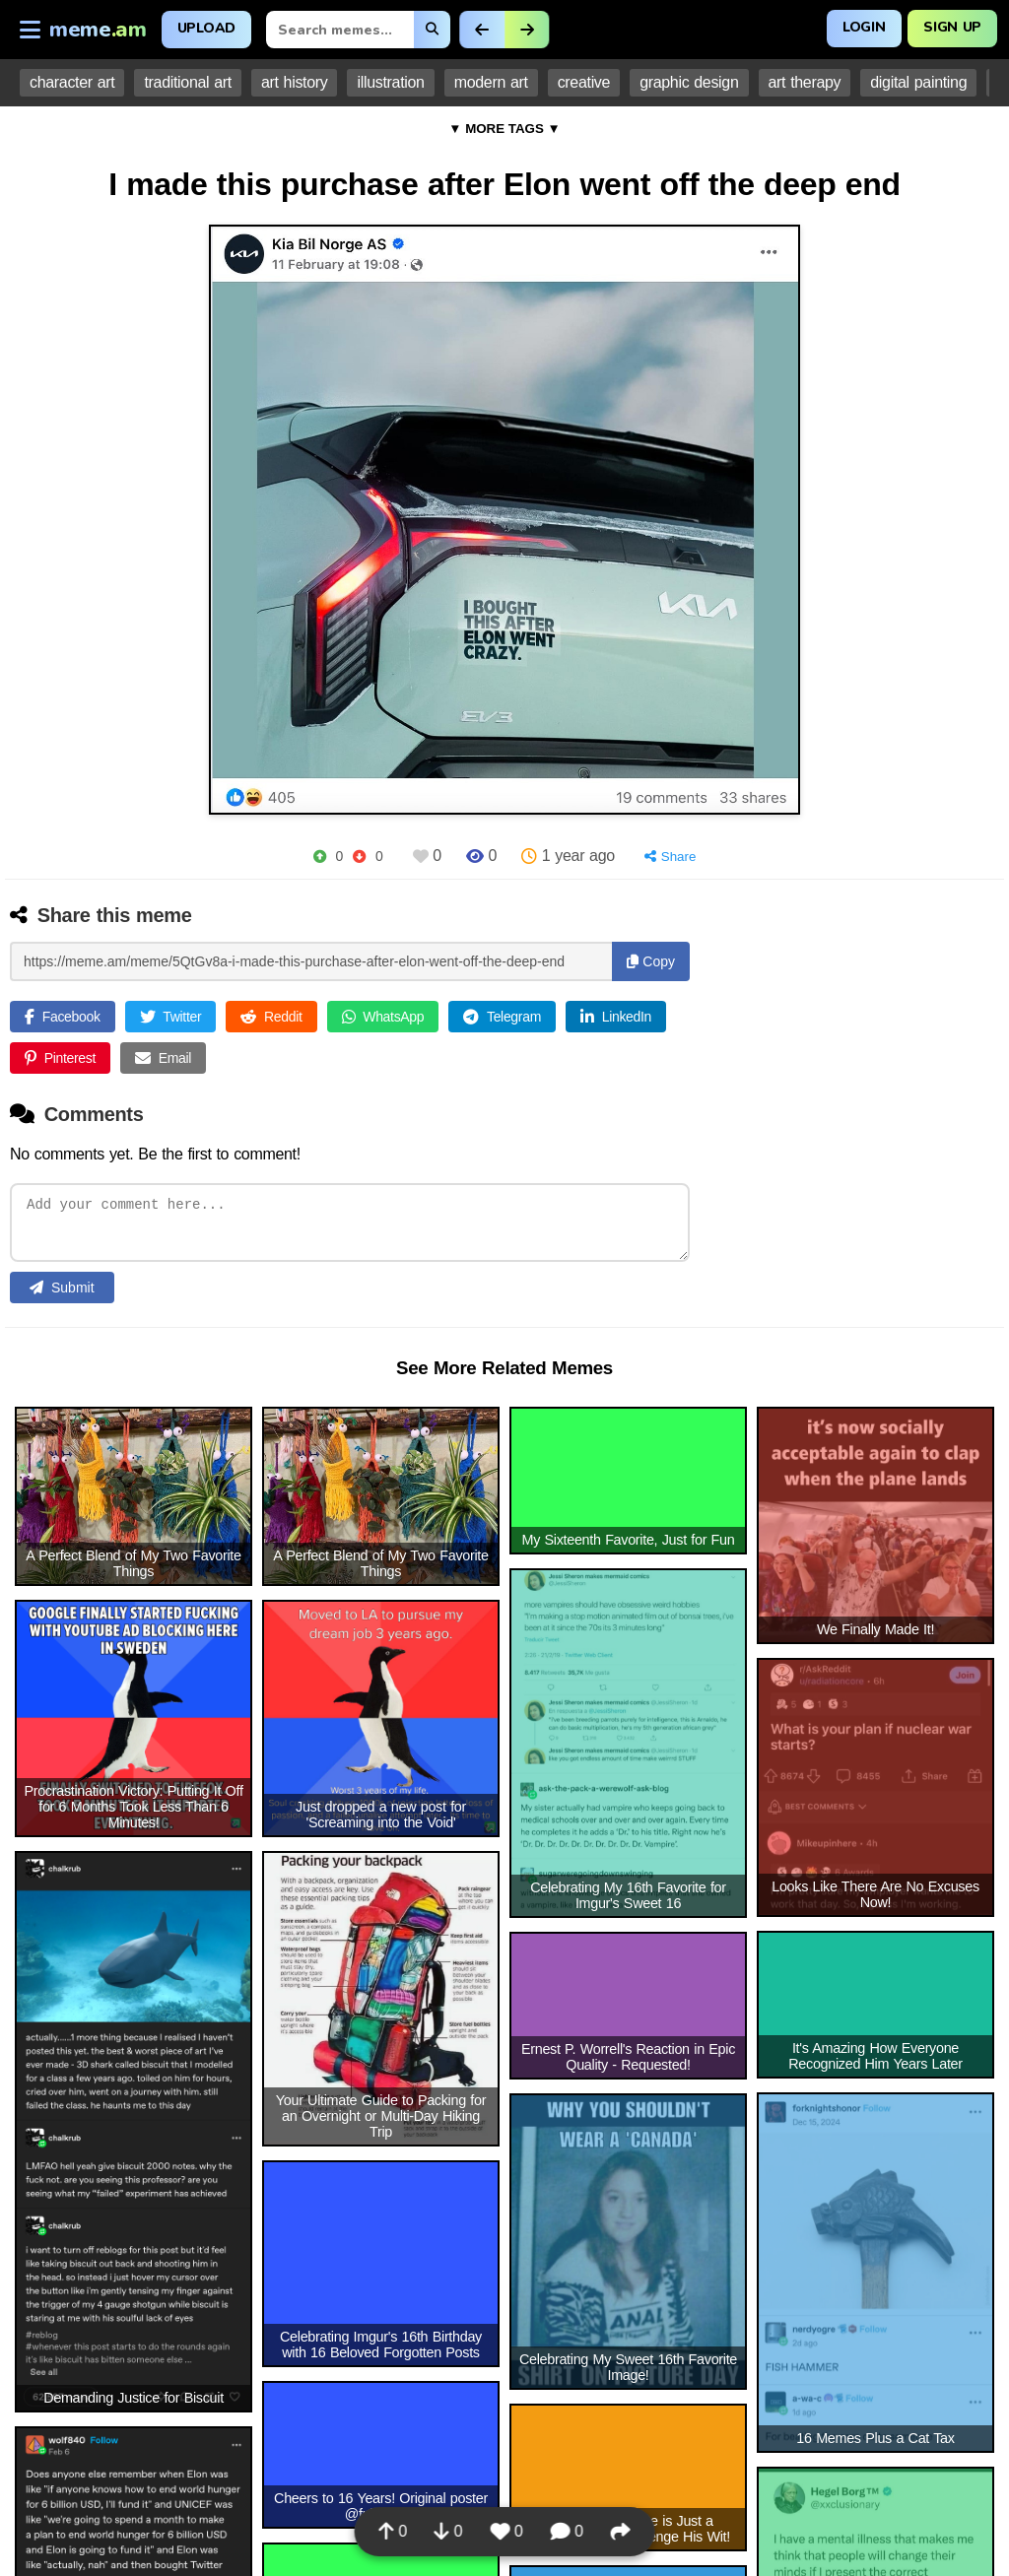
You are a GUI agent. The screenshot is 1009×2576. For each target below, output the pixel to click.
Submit (62, 1292)
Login (863, 27)
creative (584, 82)
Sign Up (952, 27)
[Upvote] (319, 856)
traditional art (188, 82)
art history (294, 82)
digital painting (918, 82)
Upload (206, 28)
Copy (651, 961)
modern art (491, 82)
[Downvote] (359, 856)
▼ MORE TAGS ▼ (504, 128)
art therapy (805, 82)
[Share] (670, 856)
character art (72, 82)
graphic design (688, 82)
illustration (390, 82)
